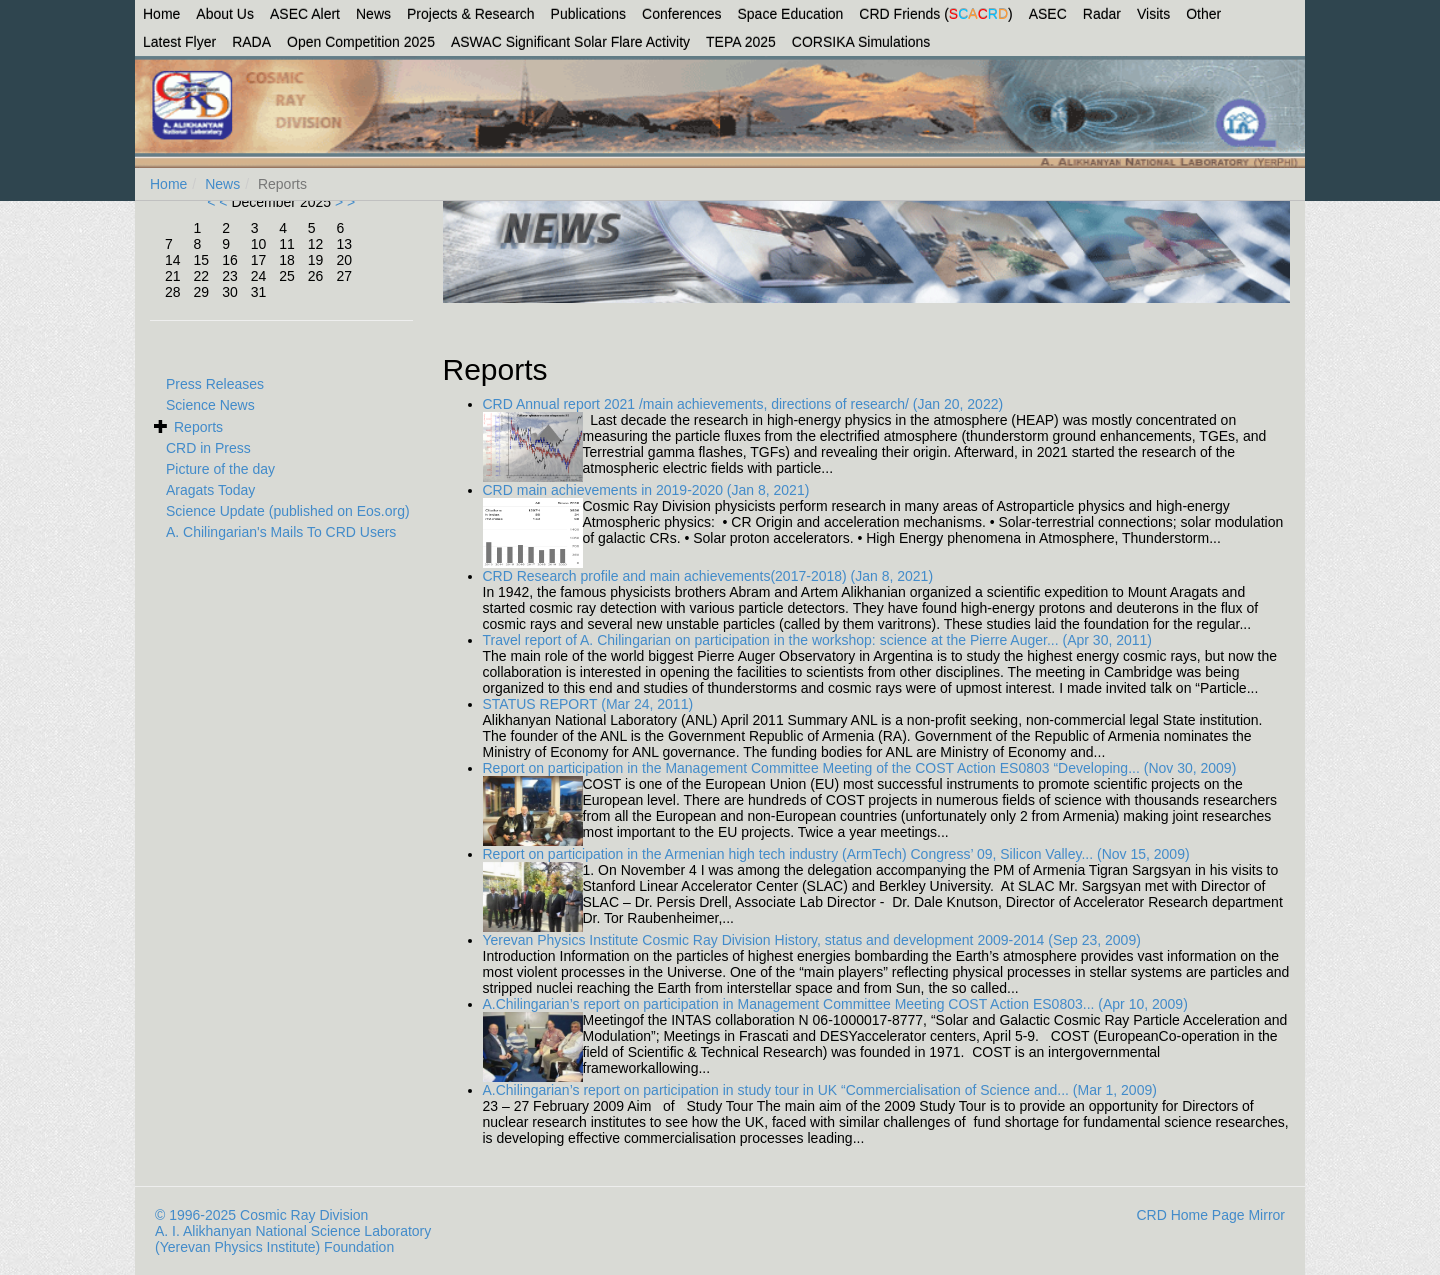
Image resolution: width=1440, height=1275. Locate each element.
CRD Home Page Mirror (1210, 1215)
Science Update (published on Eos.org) (288, 511)
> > (343, 202)
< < (219, 202)
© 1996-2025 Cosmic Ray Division (261, 1215)
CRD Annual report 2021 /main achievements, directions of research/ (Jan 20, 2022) (743, 404)
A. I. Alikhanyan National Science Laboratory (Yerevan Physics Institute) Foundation (293, 1239)
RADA (251, 42)
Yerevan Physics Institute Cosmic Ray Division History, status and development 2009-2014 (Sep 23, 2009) (812, 940)
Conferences (681, 14)
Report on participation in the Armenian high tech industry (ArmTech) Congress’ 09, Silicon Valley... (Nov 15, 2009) (836, 854)
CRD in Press (208, 448)
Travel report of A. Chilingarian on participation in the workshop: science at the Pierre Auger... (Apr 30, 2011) (818, 640)
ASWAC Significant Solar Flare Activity (570, 42)
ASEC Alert (305, 14)
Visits (1153, 14)
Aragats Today (210, 490)
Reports (198, 427)
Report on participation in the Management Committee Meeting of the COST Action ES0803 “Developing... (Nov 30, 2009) (860, 768)
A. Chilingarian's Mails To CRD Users (281, 532)
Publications (589, 14)
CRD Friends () (935, 14)
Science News (210, 405)
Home (161, 14)
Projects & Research (471, 14)
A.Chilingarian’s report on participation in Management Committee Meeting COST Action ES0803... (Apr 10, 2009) (835, 1004)
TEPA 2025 (741, 42)
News (373, 14)
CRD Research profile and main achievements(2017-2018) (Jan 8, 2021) (708, 576)
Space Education (791, 14)
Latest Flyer (179, 42)
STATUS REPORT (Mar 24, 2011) (588, 704)
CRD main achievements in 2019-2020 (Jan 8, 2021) (646, 490)
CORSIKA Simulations (861, 42)
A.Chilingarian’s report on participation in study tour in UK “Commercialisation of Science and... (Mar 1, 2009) (820, 1090)
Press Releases (215, 384)
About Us (225, 14)
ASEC (1048, 14)
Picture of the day (220, 469)
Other (1203, 14)
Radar (1102, 14)
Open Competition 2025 (361, 42)
